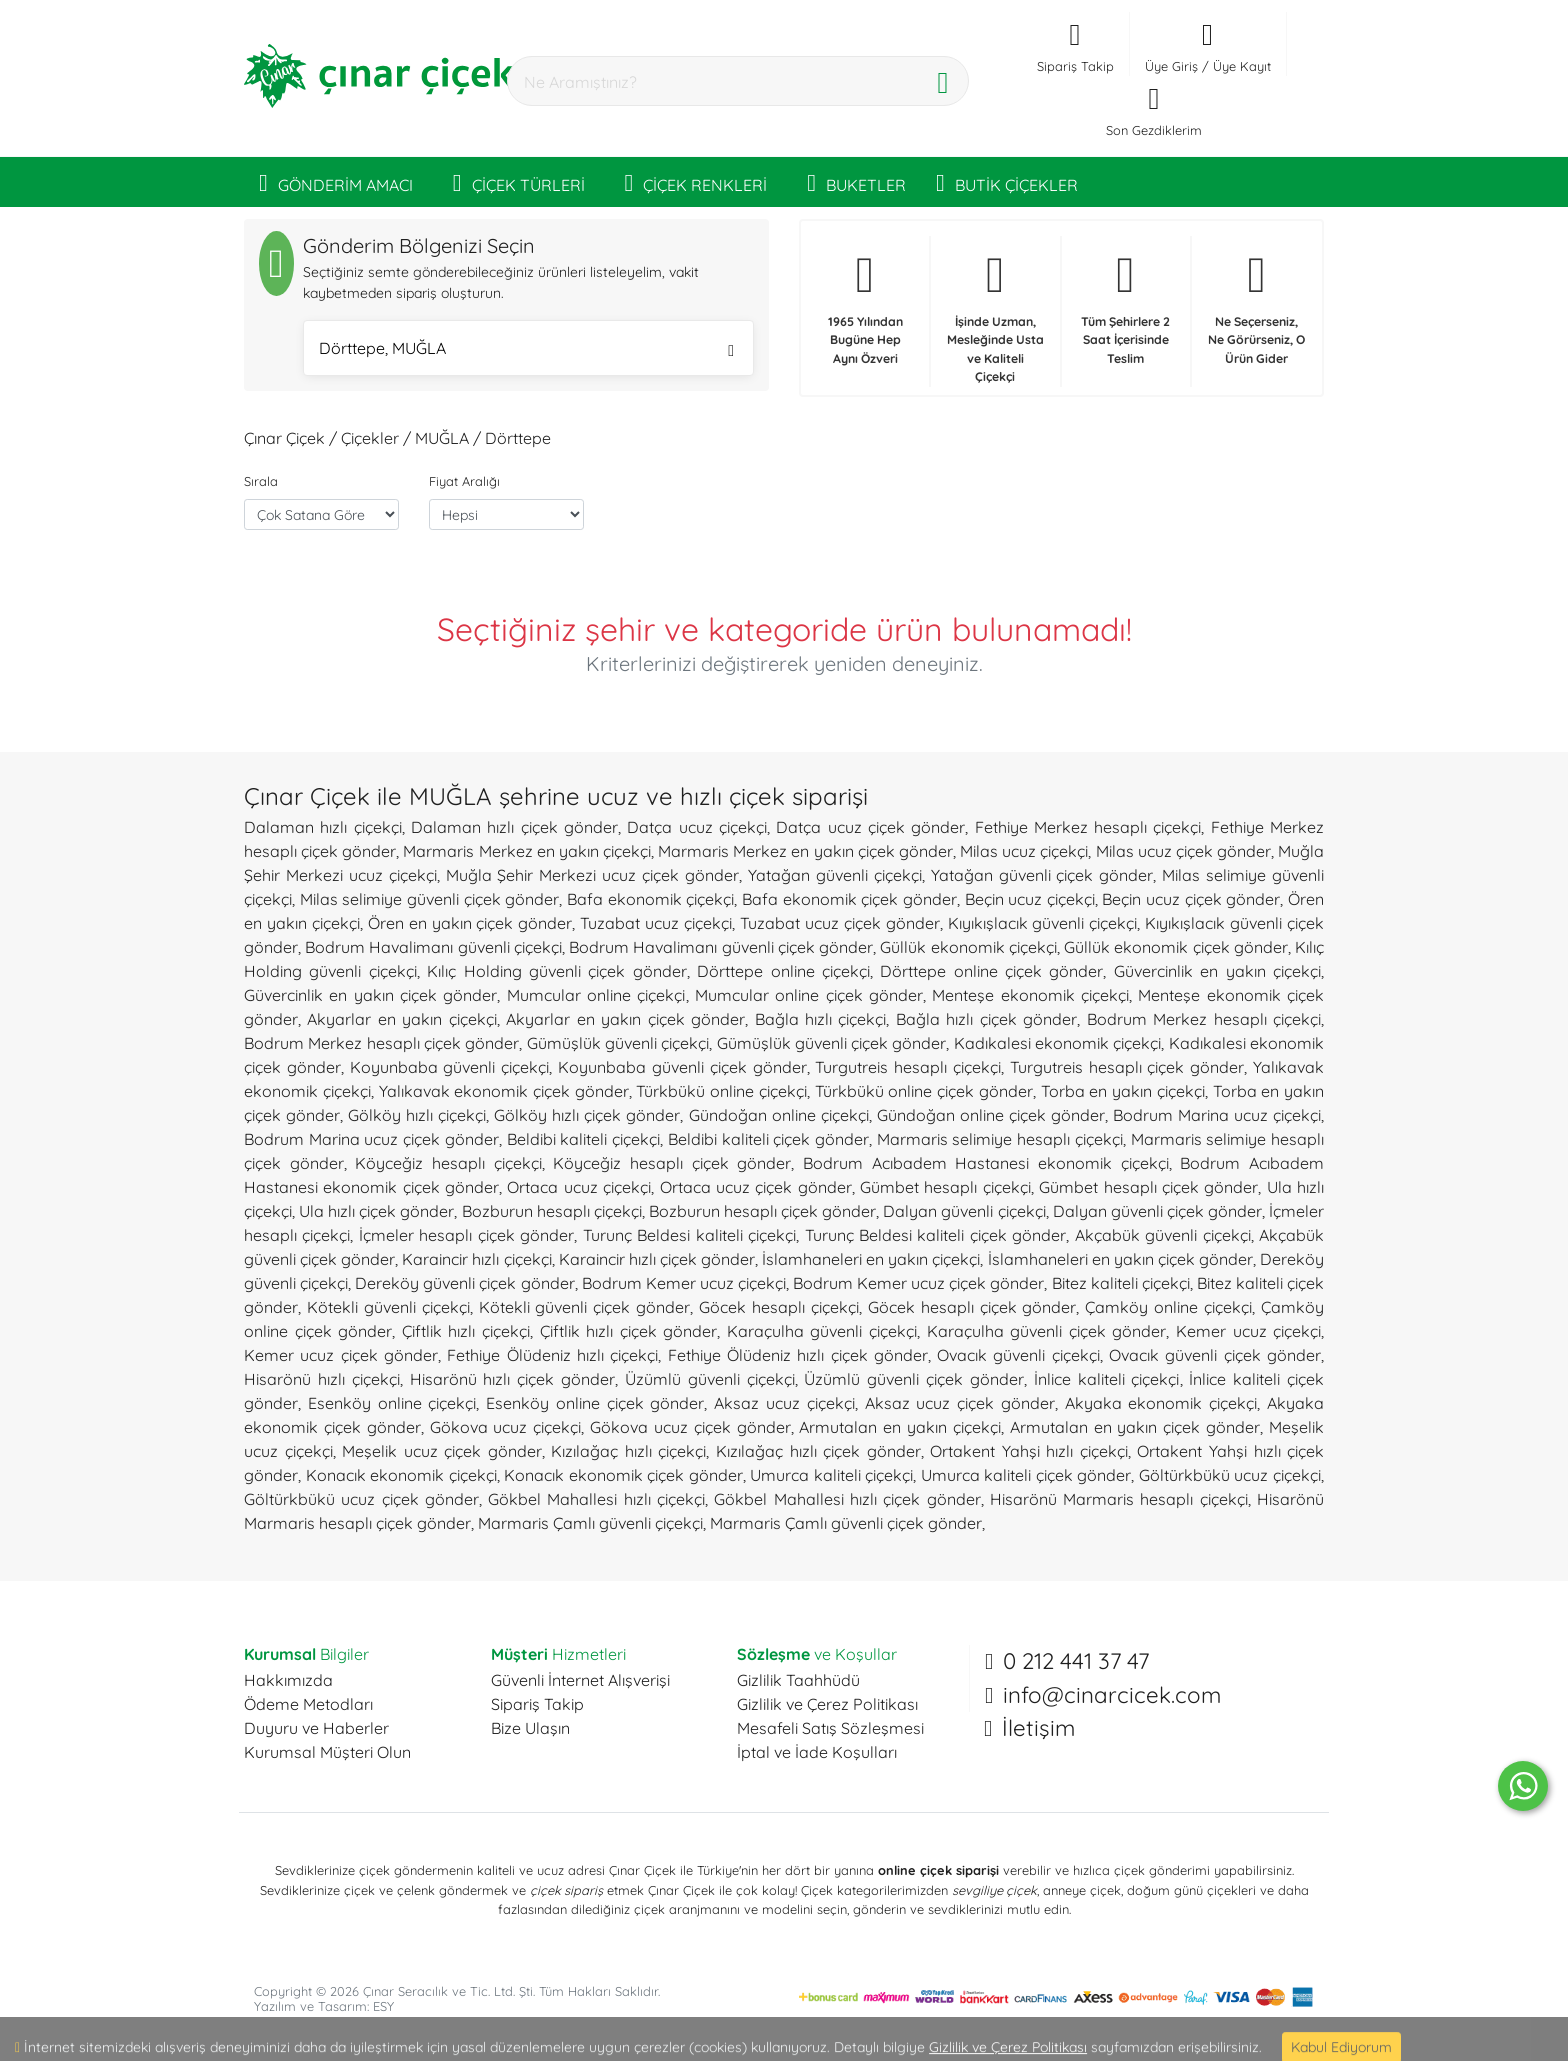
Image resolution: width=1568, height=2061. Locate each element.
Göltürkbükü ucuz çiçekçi (1230, 1475)
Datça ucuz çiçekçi (697, 827)
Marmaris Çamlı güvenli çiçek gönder (846, 1523)
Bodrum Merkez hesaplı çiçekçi (1204, 1019)
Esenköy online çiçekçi (392, 1403)
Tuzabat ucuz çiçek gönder (840, 923)
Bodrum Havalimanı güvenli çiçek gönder (721, 947)
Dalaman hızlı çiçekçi (323, 827)
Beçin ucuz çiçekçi (1030, 899)
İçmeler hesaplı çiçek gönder (466, 1235)
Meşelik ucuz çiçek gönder (442, 1451)
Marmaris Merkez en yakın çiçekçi (527, 851)
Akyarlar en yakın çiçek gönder (625, 1019)
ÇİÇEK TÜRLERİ (519, 182)
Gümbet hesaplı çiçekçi (945, 1187)
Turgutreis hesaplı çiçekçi (908, 1067)
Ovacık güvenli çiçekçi (1018, 1355)
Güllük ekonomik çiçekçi (968, 947)
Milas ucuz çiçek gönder (1183, 851)
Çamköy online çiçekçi (1168, 1307)
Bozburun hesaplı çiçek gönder (762, 1211)
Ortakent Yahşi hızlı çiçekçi (1029, 1451)
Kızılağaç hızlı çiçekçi (628, 1451)
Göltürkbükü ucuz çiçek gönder (361, 1499)
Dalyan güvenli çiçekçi (964, 1211)
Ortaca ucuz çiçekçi (579, 1187)
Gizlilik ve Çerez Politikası (827, 1704)
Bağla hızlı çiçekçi (821, 1019)
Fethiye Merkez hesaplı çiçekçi (1088, 827)
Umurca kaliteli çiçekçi (831, 1475)
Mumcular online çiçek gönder (809, 995)
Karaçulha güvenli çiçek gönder (1047, 1331)
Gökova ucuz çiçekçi (506, 1427)
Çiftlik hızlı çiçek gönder (629, 1331)
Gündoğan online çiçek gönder (991, 1115)
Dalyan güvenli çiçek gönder (1157, 1211)
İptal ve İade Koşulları (817, 1752)
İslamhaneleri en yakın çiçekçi (871, 1259)
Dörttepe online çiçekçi (783, 971)
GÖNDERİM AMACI (336, 182)
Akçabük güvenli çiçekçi (1163, 1235)
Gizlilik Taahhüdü (798, 1680)
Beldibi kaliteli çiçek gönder (768, 1139)
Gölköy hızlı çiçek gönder (587, 1115)
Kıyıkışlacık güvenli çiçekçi (1043, 923)
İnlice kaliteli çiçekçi (1107, 1379)
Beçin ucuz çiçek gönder (1191, 899)
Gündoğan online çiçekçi (779, 1115)
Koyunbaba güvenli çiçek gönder (682, 1067)
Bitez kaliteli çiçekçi (1121, 1283)
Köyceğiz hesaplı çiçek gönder (672, 1163)
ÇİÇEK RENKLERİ (696, 182)
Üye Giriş (1171, 66)
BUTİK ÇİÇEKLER (1007, 182)
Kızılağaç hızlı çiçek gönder (818, 1451)
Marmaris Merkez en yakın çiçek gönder (805, 851)
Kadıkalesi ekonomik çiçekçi (1058, 1043)
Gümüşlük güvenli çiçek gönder (832, 1043)
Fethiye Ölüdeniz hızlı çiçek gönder (798, 1355)
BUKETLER (856, 182)
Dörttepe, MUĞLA (526, 350)
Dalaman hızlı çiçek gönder (514, 827)
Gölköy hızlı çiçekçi (417, 1115)
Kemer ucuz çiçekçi (1248, 1331)
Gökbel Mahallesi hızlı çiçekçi (596, 1499)
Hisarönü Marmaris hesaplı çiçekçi (1119, 1499)
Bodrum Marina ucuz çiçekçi (1217, 1115)
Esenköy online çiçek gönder (595, 1403)
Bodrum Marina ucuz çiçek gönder (371, 1139)
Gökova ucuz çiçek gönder (690, 1427)
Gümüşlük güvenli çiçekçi (618, 1043)
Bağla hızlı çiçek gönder (986, 1019)
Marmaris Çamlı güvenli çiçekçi (590, 1523)
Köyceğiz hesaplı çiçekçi (448, 1163)
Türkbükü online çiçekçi (721, 1091)
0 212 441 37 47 (1076, 1661)
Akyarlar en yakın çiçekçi (401, 1019)
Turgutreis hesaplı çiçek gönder (1127, 1067)
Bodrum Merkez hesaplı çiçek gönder (381, 1043)
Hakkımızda (288, 1680)
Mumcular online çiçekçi (596, 995)
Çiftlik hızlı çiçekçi (466, 1331)
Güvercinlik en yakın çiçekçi (1217, 971)
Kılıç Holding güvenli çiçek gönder (557, 971)
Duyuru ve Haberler (316, 1728)
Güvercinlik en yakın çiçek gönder (370, 995)
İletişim (1038, 1728)
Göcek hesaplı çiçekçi (779, 1307)
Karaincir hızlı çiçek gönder (657, 1259)
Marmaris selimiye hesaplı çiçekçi (1000, 1139)
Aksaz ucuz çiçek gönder (960, 1403)
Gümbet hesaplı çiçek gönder (1148, 1187)
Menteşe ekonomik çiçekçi (1030, 995)
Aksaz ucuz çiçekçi (784, 1403)
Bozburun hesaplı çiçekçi (552, 1211)
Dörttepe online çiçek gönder (991, 971)
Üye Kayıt (1242, 66)
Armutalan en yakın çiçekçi (900, 1427)
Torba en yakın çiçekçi (1123, 1091)
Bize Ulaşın (530, 1728)
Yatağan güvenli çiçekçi (835, 875)
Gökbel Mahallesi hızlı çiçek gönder (847, 1499)
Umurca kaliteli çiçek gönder (1026, 1475)
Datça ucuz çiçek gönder (870, 827)
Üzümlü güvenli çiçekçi (710, 1379)
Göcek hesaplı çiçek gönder (972, 1307)
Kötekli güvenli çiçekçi (388, 1307)
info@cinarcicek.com (1112, 1695)
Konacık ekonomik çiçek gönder (623, 1475)
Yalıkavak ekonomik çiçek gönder (504, 1091)
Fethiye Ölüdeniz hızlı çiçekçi (552, 1355)
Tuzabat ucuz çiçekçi (656, 923)
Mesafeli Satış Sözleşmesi (830, 1728)
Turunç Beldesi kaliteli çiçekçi (689, 1235)
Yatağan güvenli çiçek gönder (1042, 875)
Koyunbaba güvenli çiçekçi (450, 1067)
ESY (383, 2006)
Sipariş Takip (537, 1704)
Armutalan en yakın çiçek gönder (1135, 1427)
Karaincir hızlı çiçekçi (476, 1259)
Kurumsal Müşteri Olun (327, 1752)
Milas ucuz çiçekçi (1024, 851)
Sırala (261, 481)
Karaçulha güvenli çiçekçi (822, 1331)
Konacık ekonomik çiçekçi (401, 1475)
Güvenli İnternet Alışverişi (580, 1680)
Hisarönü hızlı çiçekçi (322, 1379)
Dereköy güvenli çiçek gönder (464, 1283)
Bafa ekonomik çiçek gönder (849, 899)
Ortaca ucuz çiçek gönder (756, 1187)
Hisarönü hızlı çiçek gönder (513, 1379)
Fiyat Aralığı (464, 481)
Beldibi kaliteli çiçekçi (583, 1139)
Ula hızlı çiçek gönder (376, 1211)
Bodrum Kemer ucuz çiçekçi (684, 1283)
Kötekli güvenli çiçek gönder (585, 1307)
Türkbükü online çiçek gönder (924, 1091)
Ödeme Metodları (308, 1704)
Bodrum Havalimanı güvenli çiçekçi (433, 947)
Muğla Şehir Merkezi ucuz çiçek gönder (592, 875)
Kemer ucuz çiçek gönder (341, 1355)
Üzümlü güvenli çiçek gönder (914, 1379)
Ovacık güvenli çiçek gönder (1215, 1355)
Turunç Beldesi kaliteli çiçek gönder (936, 1235)
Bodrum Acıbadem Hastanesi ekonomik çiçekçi (986, 1163)
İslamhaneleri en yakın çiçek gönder (1120, 1259)
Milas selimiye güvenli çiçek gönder (430, 899)
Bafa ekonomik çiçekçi (650, 899)
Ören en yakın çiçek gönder (470, 923)
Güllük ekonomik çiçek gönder (1176, 947)
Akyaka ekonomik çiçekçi (1161, 1403)
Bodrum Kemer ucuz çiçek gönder (918, 1283)
